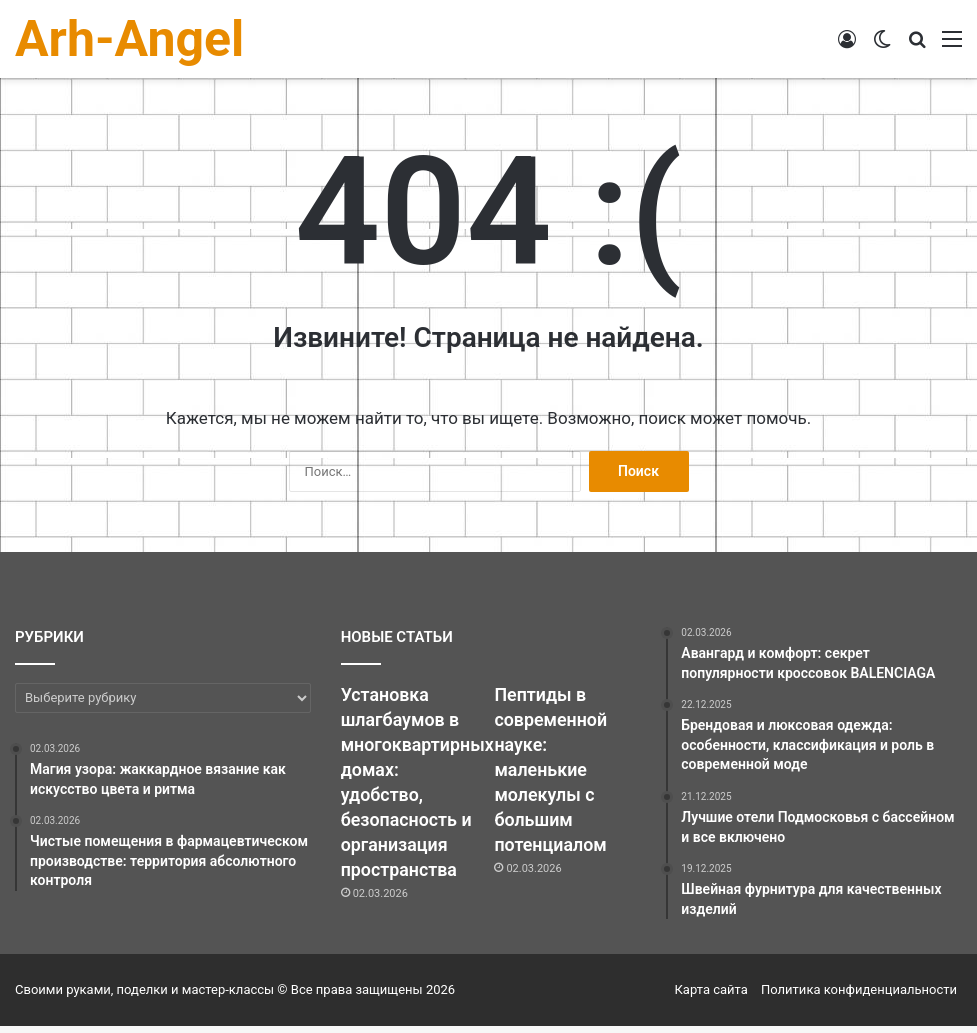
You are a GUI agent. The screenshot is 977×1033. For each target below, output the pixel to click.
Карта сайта (711, 996)
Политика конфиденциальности (859, 996)
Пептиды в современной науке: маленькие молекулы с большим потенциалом (557, 781)
